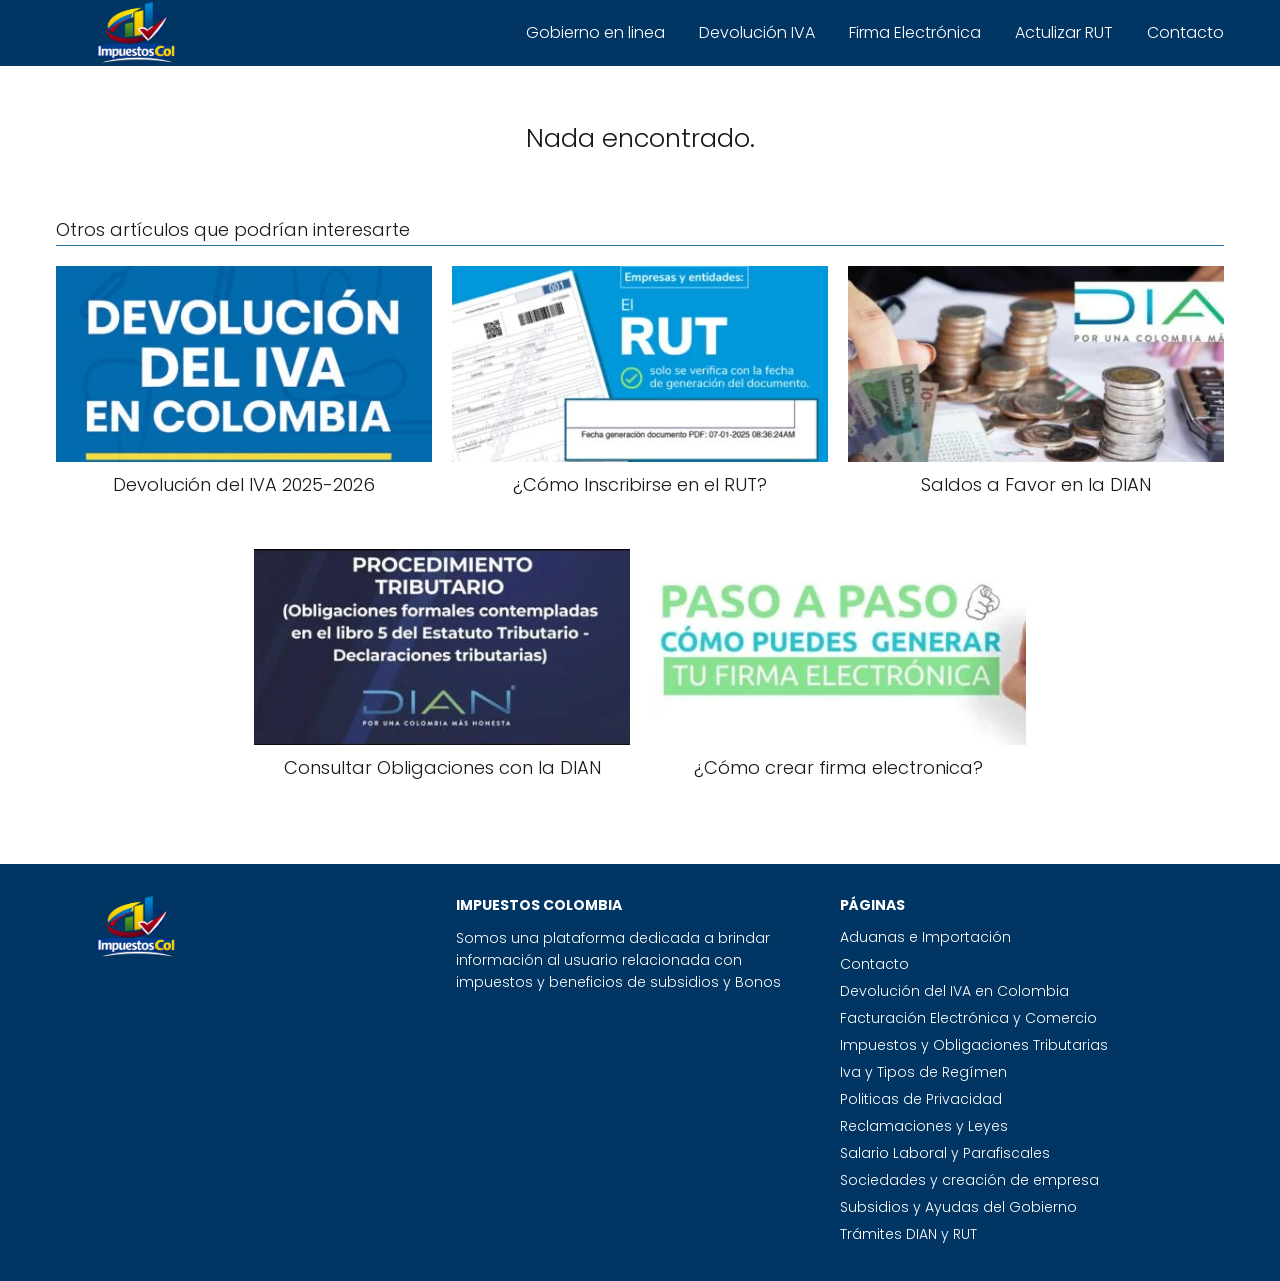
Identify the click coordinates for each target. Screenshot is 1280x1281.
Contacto (1185, 32)
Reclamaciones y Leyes (924, 1126)
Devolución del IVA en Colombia (954, 991)
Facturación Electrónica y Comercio (968, 1018)
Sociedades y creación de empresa (969, 1180)
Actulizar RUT (1064, 32)
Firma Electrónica (915, 32)
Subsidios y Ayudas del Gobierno (958, 1207)
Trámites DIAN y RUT (908, 1234)
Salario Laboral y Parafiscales (945, 1153)
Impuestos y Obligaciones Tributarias (974, 1045)
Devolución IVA (757, 32)
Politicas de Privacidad (921, 1099)
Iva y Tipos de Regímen (923, 1072)
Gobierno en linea (595, 32)
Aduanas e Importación (925, 937)
